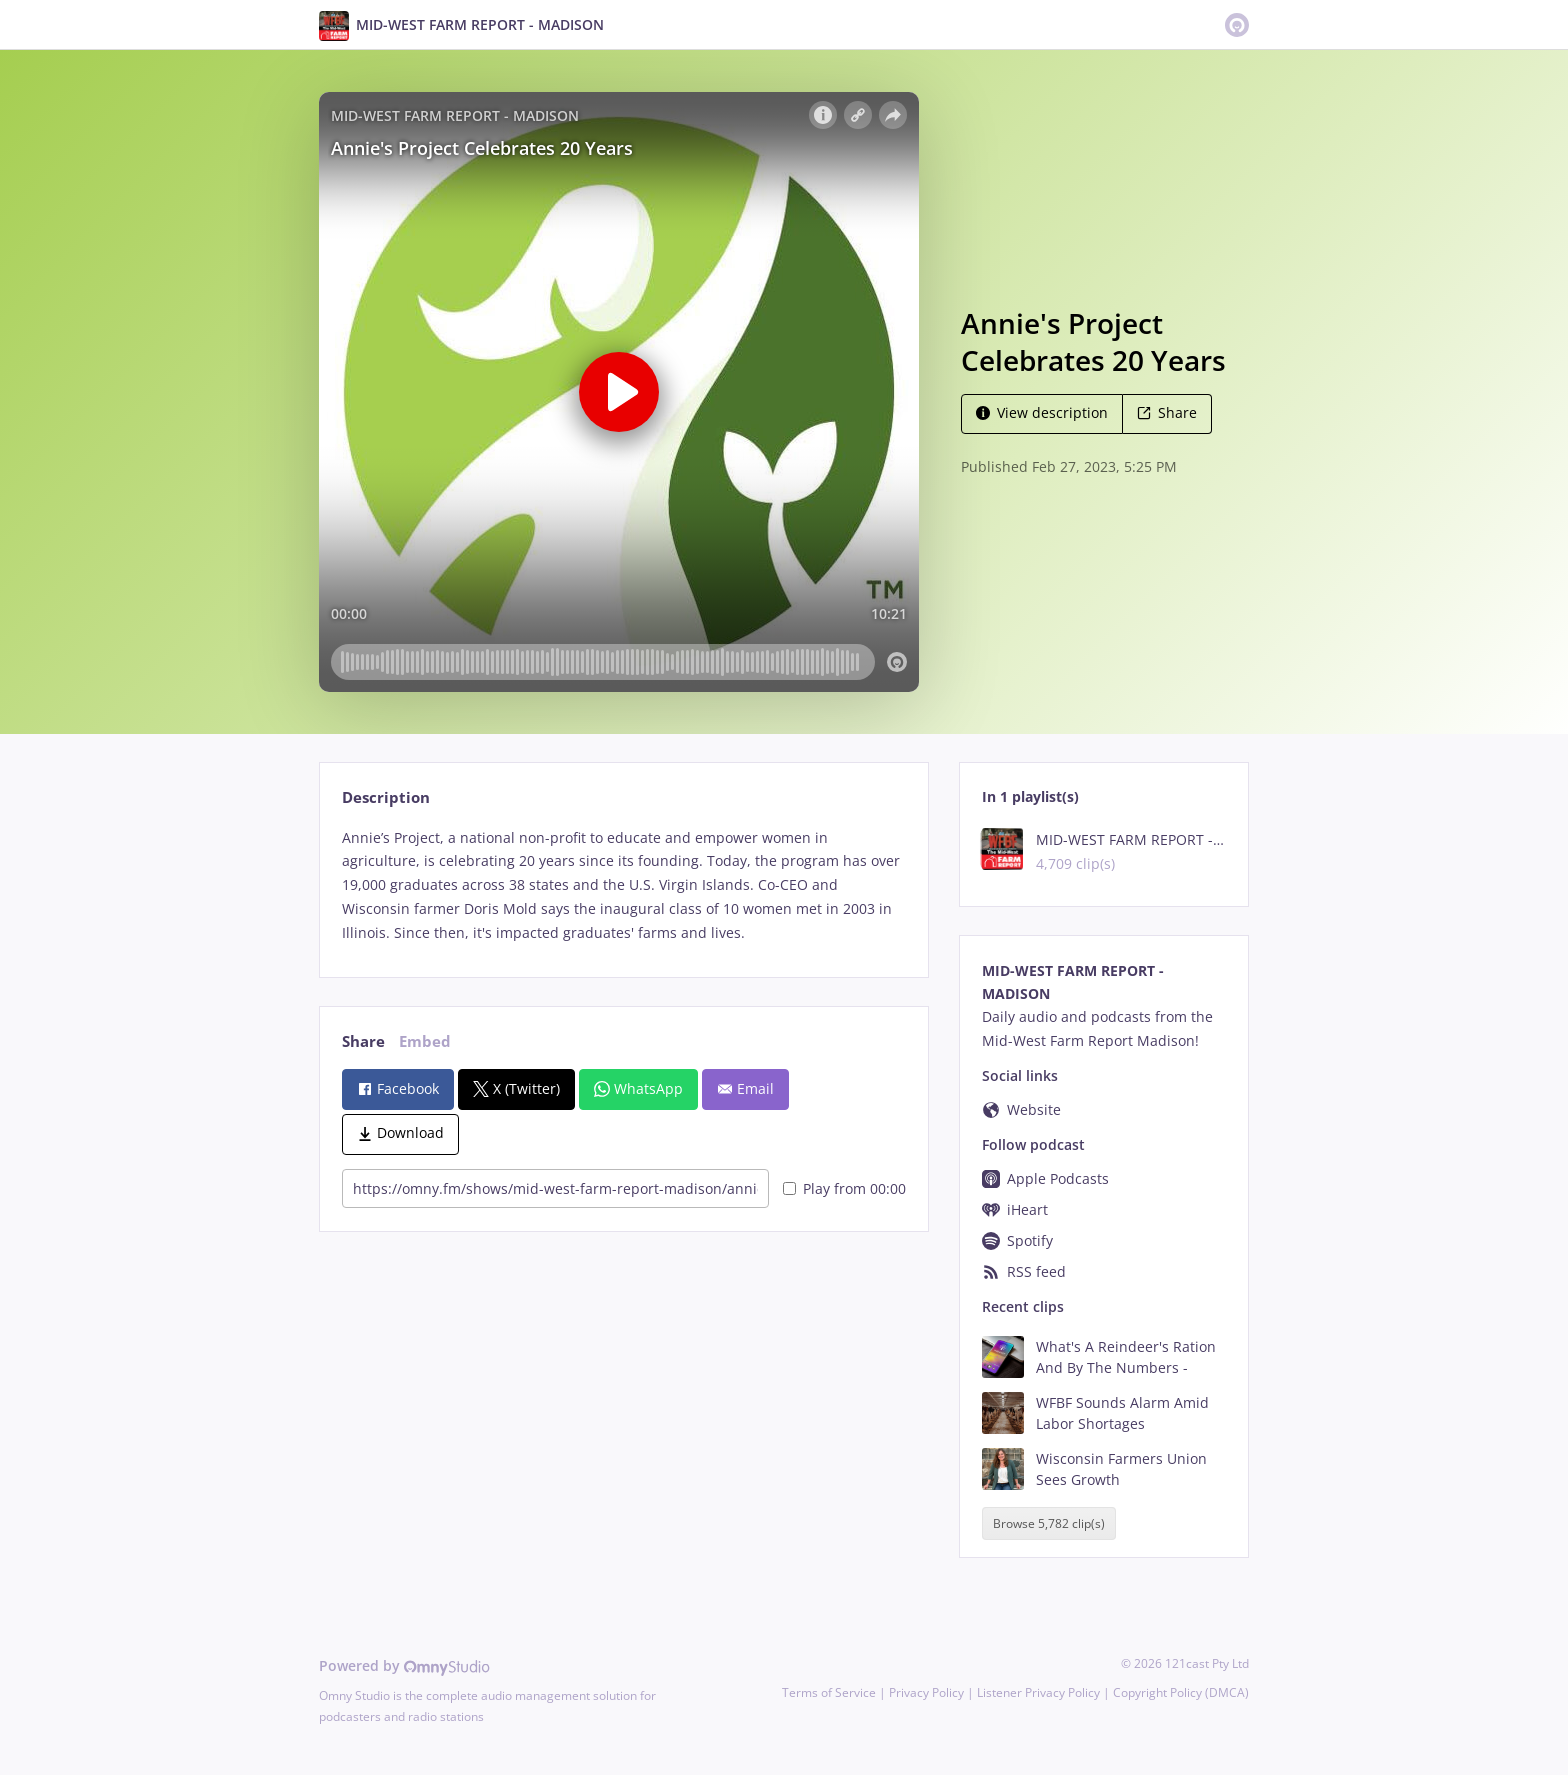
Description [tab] (386, 797)
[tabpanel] (623, 885)
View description (1042, 412)
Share (1167, 412)
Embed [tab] (425, 1041)
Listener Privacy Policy (1038, 1692)
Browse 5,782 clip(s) (1049, 1523)
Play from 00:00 (844, 1188)
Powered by (404, 1665)
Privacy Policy (926, 1692)
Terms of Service (829, 1692)
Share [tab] (363, 1041)
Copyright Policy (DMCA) (1181, 1692)
